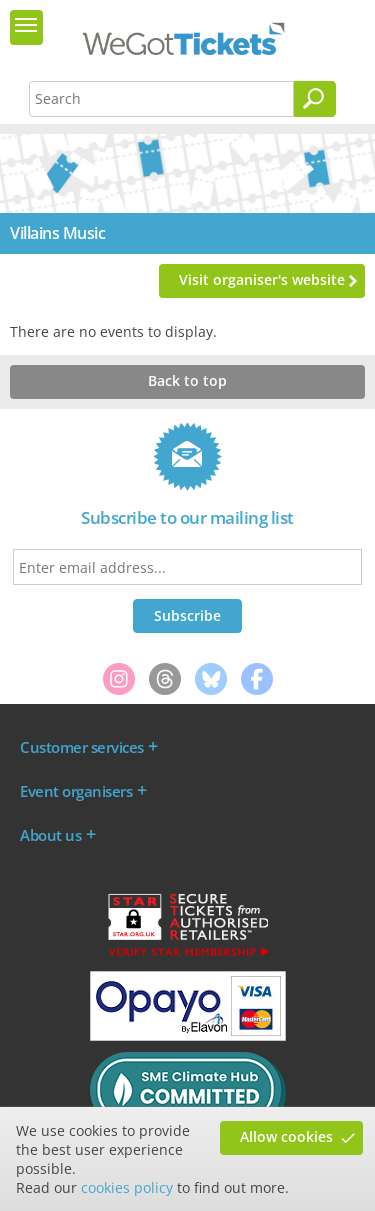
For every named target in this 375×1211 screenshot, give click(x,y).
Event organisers (76, 791)
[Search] (315, 99)
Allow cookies (286, 1136)
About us (50, 835)
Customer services (82, 747)
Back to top (187, 380)
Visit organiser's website (262, 279)
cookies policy (127, 1187)
